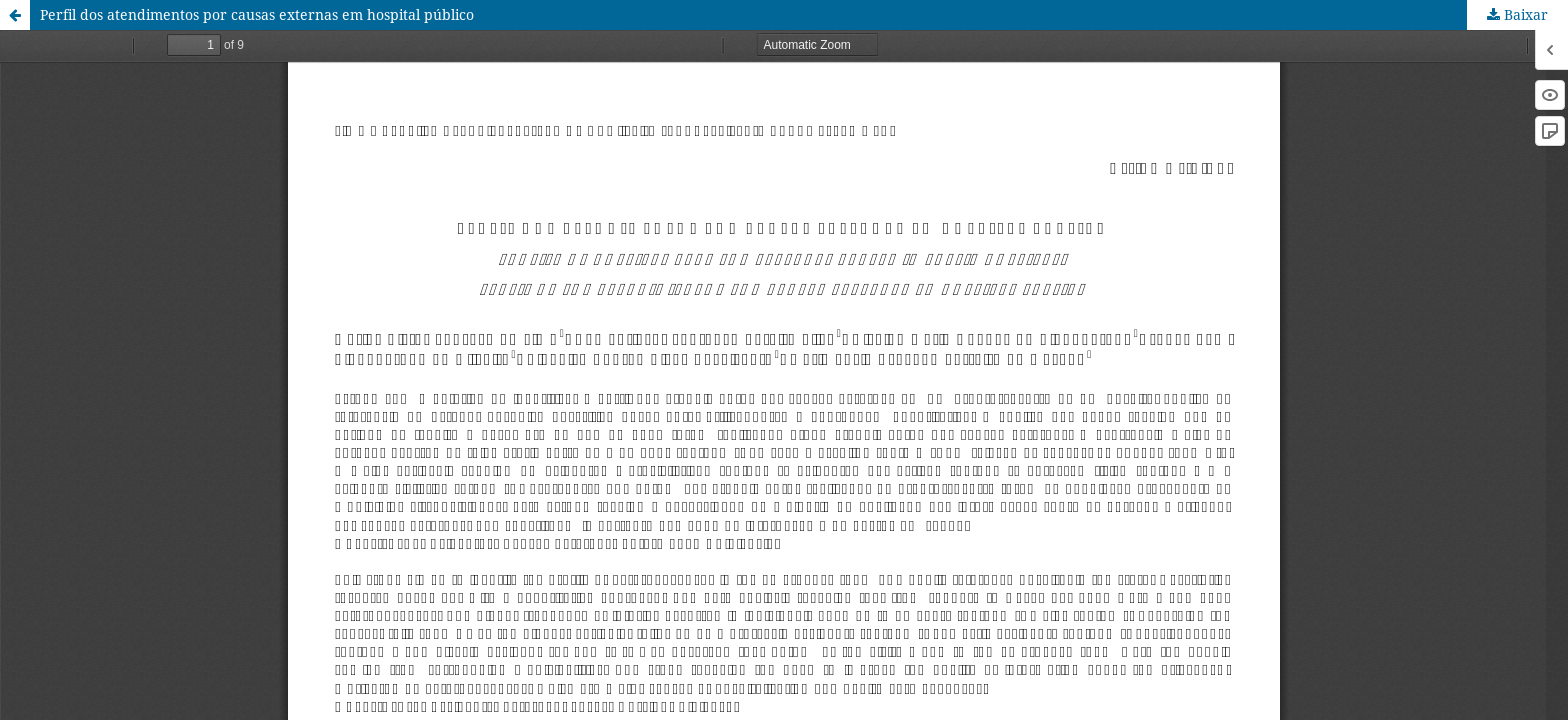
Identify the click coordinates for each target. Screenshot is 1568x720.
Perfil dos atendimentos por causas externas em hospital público (257, 14)
